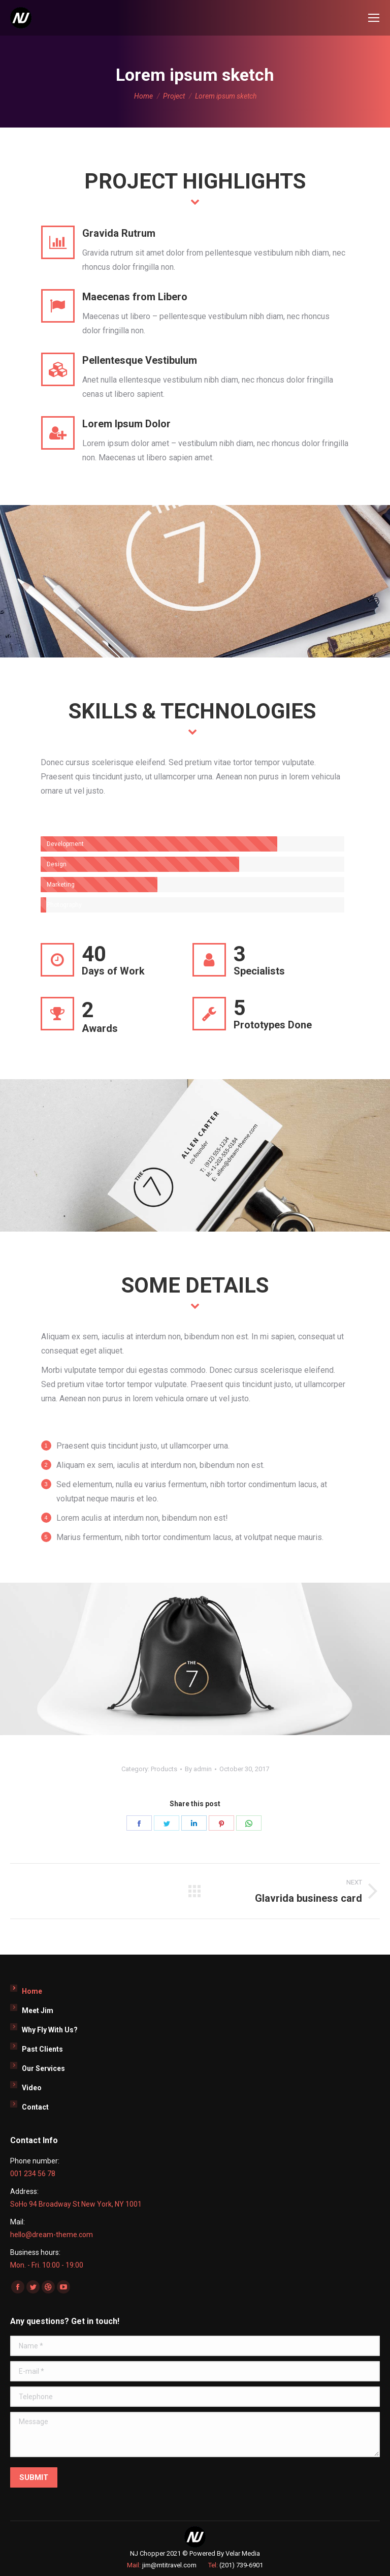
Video (32, 2088)
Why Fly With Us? (50, 2030)
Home (32, 1991)
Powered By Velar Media (224, 2553)
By (198, 1769)
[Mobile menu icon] (374, 18)
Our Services (43, 2068)
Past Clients (42, 2049)
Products (164, 1769)
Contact (35, 2107)
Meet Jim (37, 2010)
